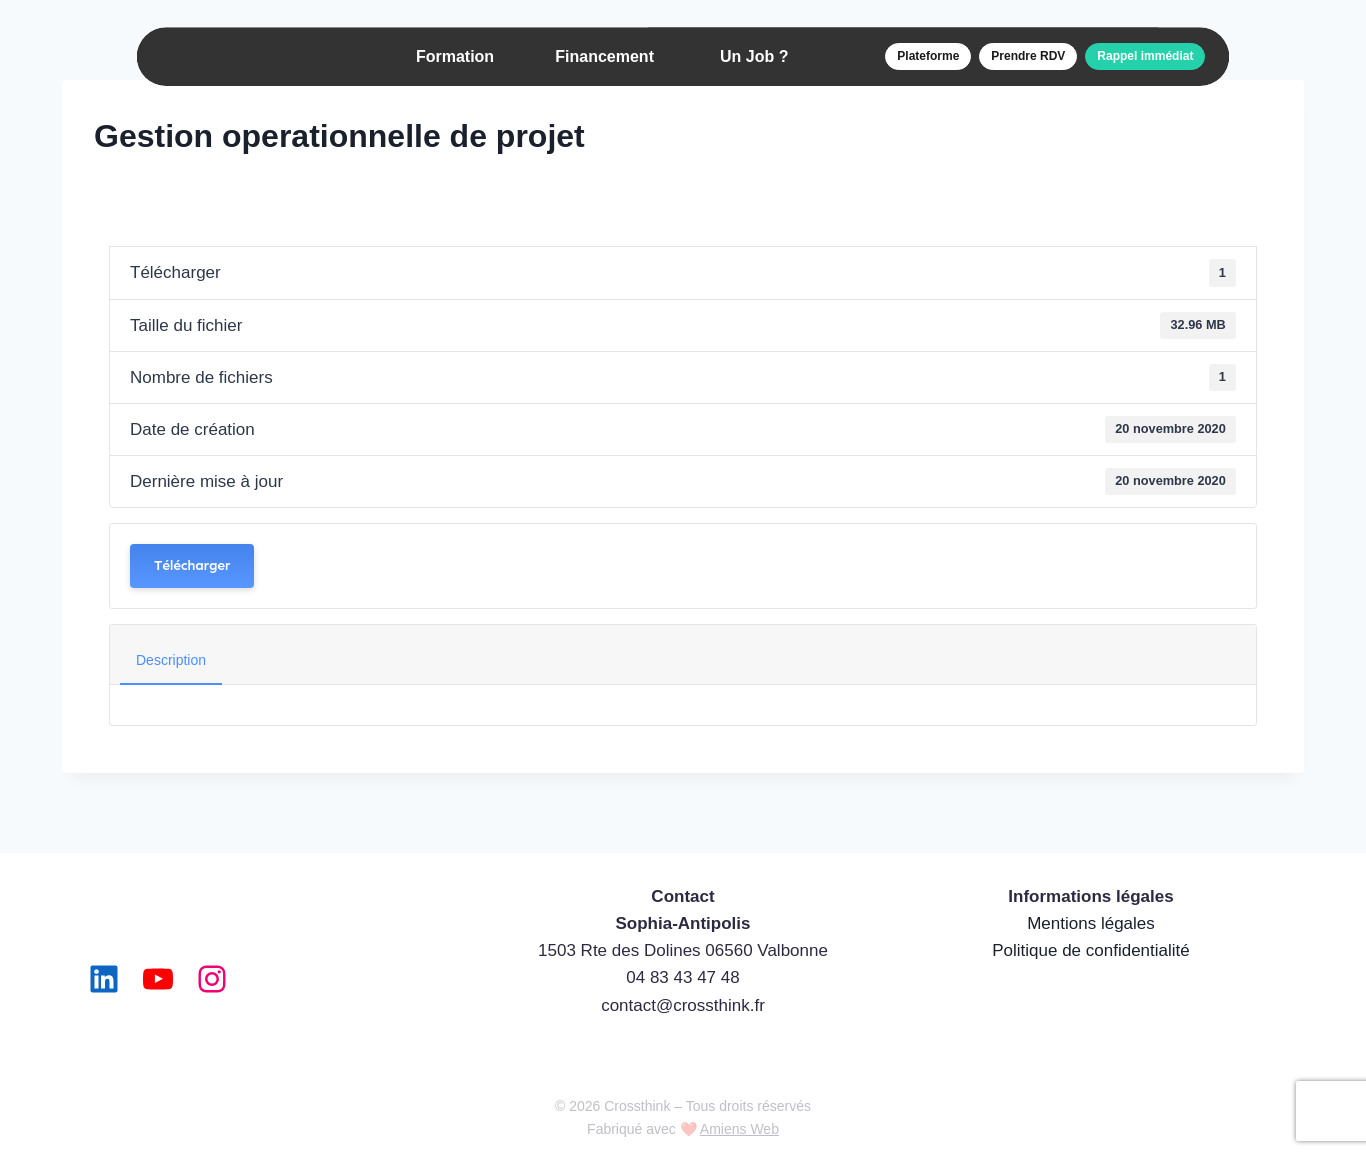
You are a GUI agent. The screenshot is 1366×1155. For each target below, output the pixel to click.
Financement (604, 56)
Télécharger (192, 565)
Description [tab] (171, 660)
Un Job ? (754, 56)
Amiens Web (739, 1129)
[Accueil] (236, 57)
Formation (455, 56)
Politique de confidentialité (1091, 950)
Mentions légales (1091, 923)
